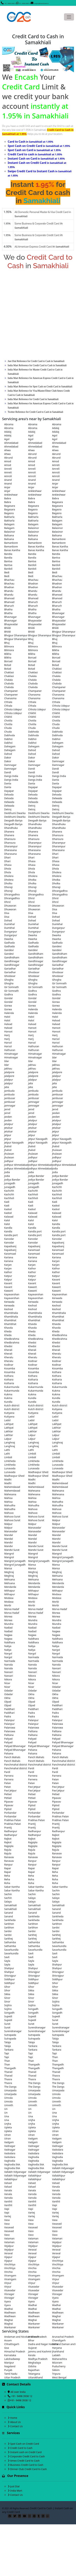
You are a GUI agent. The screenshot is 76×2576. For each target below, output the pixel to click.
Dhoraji (8, 887)
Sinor (7, 1997)
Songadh (33, 2009)
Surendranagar (36, 2027)
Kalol (7, 1220)
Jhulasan (57, 1150)
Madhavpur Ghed (38, 1472)
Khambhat (58, 1316)
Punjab (8, 2370)
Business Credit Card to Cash (26, 2465)
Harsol (56, 1039)
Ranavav (57, 1853)
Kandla (56, 1224)
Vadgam (33, 2138)
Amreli (56, 465)
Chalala (32, 676)
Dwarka (32, 935)
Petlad (8, 1794)
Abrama (8, 424)
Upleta (8, 2127)
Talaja (55, 2038)
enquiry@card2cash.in (41, 3)
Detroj (31, 805)
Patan (55, 1779)
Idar (54, 1057)
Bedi (6, 572)
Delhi (55, 2344)
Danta (55, 779)
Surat (55, 2020)
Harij (7, 1035)
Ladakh (56, 2355)
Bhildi (7, 628)
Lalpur (31, 1435)
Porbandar (10, 1812)
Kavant (56, 1279)
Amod (7, 461)
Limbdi (32, 1453)
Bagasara (57, 502)
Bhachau (57, 576)
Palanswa (57, 1724)
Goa (6, 2347)
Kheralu (56, 1353)
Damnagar (58, 761)
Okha (31, 1694)
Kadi (6, 1201)
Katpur (8, 1276)
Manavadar (34, 1527)
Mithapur (9, 1590)
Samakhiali (10, 1905)
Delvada (9, 794)
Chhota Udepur (61, 705)
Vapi (54, 2205)
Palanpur (9, 1720)
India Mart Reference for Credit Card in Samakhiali (33, 399)
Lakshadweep (12, 2359)
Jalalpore (9, 1072)
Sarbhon (9, 1923)
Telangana (34, 2373)
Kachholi (33, 1194)
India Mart (16, 2490)
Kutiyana (57, 1409)
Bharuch (33, 602)
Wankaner (34, 2323)
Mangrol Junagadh (62, 1557)
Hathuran (33, 1046)
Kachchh (57, 1187)
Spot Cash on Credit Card (24, 2443)
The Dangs (34, 2083)
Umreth (32, 2101)
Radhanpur (10, 1831)
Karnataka (10, 2355)
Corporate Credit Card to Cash (27, 2456)
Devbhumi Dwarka (14, 813)
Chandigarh (59, 2340)
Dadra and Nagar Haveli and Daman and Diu (38, 2344)
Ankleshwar (35, 491)
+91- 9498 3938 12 (10, 3)
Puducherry (58, 2366)
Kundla (32, 1398)
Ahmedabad (11, 442)
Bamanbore (59, 539)
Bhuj (30, 639)
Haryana (57, 2347)
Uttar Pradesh (12, 2377)
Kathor (32, 1268)
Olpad (7, 1701)
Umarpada (10, 2090)
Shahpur (57, 1964)
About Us (15, 2422)
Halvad (56, 1020)
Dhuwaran (10, 905)
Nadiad (8, 1627)
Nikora (32, 1675)
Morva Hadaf (11, 1609)
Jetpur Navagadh (38, 1139)
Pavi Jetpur (34, 1786)
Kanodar (9, 1238)
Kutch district (11, 1405)
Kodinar (32, 1361)
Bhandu (8, 591)
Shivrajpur (34, 1972)
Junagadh (9, 1183)
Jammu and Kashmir (38, 2351)
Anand (8, 479)
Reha (55, 1872)
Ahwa (55, 446)
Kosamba (9, 1368)
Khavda (32, 1324)
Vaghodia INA (12, 2164)
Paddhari (57, 1705)
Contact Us (16, 2426)
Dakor (7, 757)
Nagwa (56, 1631)
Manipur (9, 2362)
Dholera (56, 872)
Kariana (8, 1257)
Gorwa (56, 1002)
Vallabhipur (34, 2175)
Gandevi (57, 946)
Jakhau (32, 1064)
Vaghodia (33, 2157)
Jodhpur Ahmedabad (14, 1164)
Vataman (9, 2238)
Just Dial (14, 2486)
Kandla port (35, 1231)
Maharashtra (59, 2359)
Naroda (8, 1664)
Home (13, 2417)
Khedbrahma (59, 1335)
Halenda (33, 1009)
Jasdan (56, 1113)
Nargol (56, 1649)
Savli (30, 1953)
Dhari (55, 853)
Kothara (56, 1372)
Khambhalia (11, 1313)
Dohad (32, 916)
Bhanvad (57, 594)
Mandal (8, 1535)
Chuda (56, 724)
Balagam (57, 520)
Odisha (32, 2366)
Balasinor (33, 528)
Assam (8, 2340)
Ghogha (8, 979)
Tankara (32, 2046)
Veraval (32, 2249)
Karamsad (34, 1250)
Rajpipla (32, 1842)
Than (55, 2057)
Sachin (56, 1890)
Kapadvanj (58, 1242)
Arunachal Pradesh (62, 2336)
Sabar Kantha (12, 1886)
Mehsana (57, 1575)
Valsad (8, 2183)
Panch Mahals (12, 1757)
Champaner (59, 687)
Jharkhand (58, 2351)
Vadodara (57, 2149)
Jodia (55, 1168)
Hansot (32, 1027)
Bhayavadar (35, 620)
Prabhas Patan (60, 1816)
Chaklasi (57, 668)
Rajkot (55, 1835)
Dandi (31, 768)
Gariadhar (58, 965)
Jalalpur (56, 1076)
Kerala (31, 2355)
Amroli (32, 472)
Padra (31, 1712)
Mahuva (32, 1509)
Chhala (8, 702)
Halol (7, 1016)
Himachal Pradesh (14, 2351)
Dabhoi (8, 739)
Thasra (56, 2075)
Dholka (32, 879)
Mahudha (57, 1501)
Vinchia (32, 2268)
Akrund (32, 454)
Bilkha (55, 650)
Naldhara (33, 1638)
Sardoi (56, 1927)
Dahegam (57, 742)
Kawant (32, 1287)
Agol (30, 435)
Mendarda (34, 1583)
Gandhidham (35, 953)
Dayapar (33, 787)
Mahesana (34, 1490)
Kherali (8, 1350)
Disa (54, 909)
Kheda (8, 1331)
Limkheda (10, 1461)
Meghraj (9, 1572)
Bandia (8, 554)
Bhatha (8, 609)
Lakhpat (9, 1424)
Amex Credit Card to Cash (25, 2460)
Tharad (8, 2072)
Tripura (56, 2373)
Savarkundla (59, 1946)
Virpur (55, 2279)
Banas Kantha (36, 546)
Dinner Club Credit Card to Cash (28, 2469)
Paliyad (8, 1738)
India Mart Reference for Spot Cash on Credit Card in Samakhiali (40, 386)
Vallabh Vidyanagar (62, 2168)
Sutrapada (10, 2035)
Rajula (7, 1849)
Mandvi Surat (35, 1546)
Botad (7, 665)
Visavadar (33, 2286)
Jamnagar (33, 1101)
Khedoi (32, 1342)
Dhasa (31, 861)
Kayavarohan (11, 1294)
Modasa (56, 1594)
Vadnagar (9, 2146)
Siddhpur (9, 1979)
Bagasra (32, 509)
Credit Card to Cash (21, 2448)
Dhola (7, 868)
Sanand (56, 1909)
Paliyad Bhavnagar (62, 1742)
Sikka (31, 1990)
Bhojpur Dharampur (62, 631)
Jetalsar (8, 1127)
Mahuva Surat (12, 1516)
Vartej (31, 2212)
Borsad (32, 657)
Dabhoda (33, 731)
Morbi (31, 1601)
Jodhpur (32, 1157)
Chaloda (9, 683)
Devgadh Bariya (61, 816)
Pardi (31, 1768)
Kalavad (32, 1213)
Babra (7, 498)
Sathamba (10, 1942)
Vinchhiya (57, 2260)
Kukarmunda (11, 1387)
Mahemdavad (60, 1483)
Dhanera (9, 831)
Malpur (56, 1520)
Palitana (32, 1731)
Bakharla (9, 517)
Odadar (56, 1686)
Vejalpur (57, 2242)
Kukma (56, 1390)
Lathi (55, 1446)
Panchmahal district (62, 1761)
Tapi (6, 2053)
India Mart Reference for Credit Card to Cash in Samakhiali (37, 365)
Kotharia (33, 1379)
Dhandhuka (35, 824)
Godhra (32, 990)
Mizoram (57, 2362)
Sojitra (56, 2001)
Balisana (9, 535)
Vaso (31, 2231)
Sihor (55, 1983)
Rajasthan (33, 2370)
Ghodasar (33, 972)
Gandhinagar (11, 961)
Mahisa (8, 1498)
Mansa (32, 1564)
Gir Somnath (59, 983)
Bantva (56, 557)
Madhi (7, 1479)
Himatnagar (11, 1053)
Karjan (56, 1261)
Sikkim (56, 2370)
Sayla (7, 1960)
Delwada (57, 798)
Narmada (33, 1657)
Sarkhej (32, 1935)
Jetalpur (32, 1120)
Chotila (8, 720)
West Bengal (59, 2377)
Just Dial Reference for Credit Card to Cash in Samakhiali (36, 361)
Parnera (8, 1775)
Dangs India (11, 776)
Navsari (56, 1668)
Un (6, 2109)
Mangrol (9, 1553)
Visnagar (9, 2294)
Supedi (8, 2016)
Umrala (56, 2094)
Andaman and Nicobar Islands (14, 2336)
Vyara (55, 2297)
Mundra (32, 1620)
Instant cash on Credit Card (26, 2452)
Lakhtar (56, 1427)
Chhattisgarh (11, 2344)
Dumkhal (9, 924)
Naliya (7, 1646)
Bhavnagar (58, 613)
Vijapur (8, 2257)
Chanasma (34, 694)
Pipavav (56, 1798)
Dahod (32, 750)
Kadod (56, 1205)
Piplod (31, 1805)
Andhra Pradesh (37, 2336)
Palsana (32, 1749)
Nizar (7, 1683)
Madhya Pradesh (37, 2359)
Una (54, 2112)
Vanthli (8, 2201)
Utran (55, 2131)
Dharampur (34, 842)
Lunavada (57, 1464)
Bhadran (33, 583)
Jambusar (57, 1094)
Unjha (31, 2120)
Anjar (55, 483)
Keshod (32, 1305)
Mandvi (56, 1538)
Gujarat (32, 2347)
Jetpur (55, 1131)
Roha (31, 1879)
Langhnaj (9, 1442)
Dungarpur (58, 927)
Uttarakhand (35, 2377)
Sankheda (33, 1916)
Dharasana (10, 850)
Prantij (32, 1823)
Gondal (8, 998)
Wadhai (32, 2305)
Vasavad (57, 2223)
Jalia (30, 1083)
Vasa (7, 2220)
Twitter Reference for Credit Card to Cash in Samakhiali (35, 412)
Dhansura (57, 835)
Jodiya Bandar (36, 1176)
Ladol (31, 1416)
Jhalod (7, 1146)
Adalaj (55, 428)
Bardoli (32, 565)
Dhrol (31, 898)
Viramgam (10, 2275)
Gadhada (9, 942)
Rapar (7, 1868)
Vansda (32, 2194)
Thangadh (34, 2064)
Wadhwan (10, 2312)
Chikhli (32, 713)
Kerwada (57, 1298)
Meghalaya (34, 2362)
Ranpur (32, 1860)
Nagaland (9, 2366)
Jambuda (9, 1090)
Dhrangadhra (60, 890)
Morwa (56, 1612)
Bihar (31, 2340)
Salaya (31, 1898)
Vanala (56, 2186)
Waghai (56, 2316)
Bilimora (9, 646)
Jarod (7, 1109)
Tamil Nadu (10, 2373)
